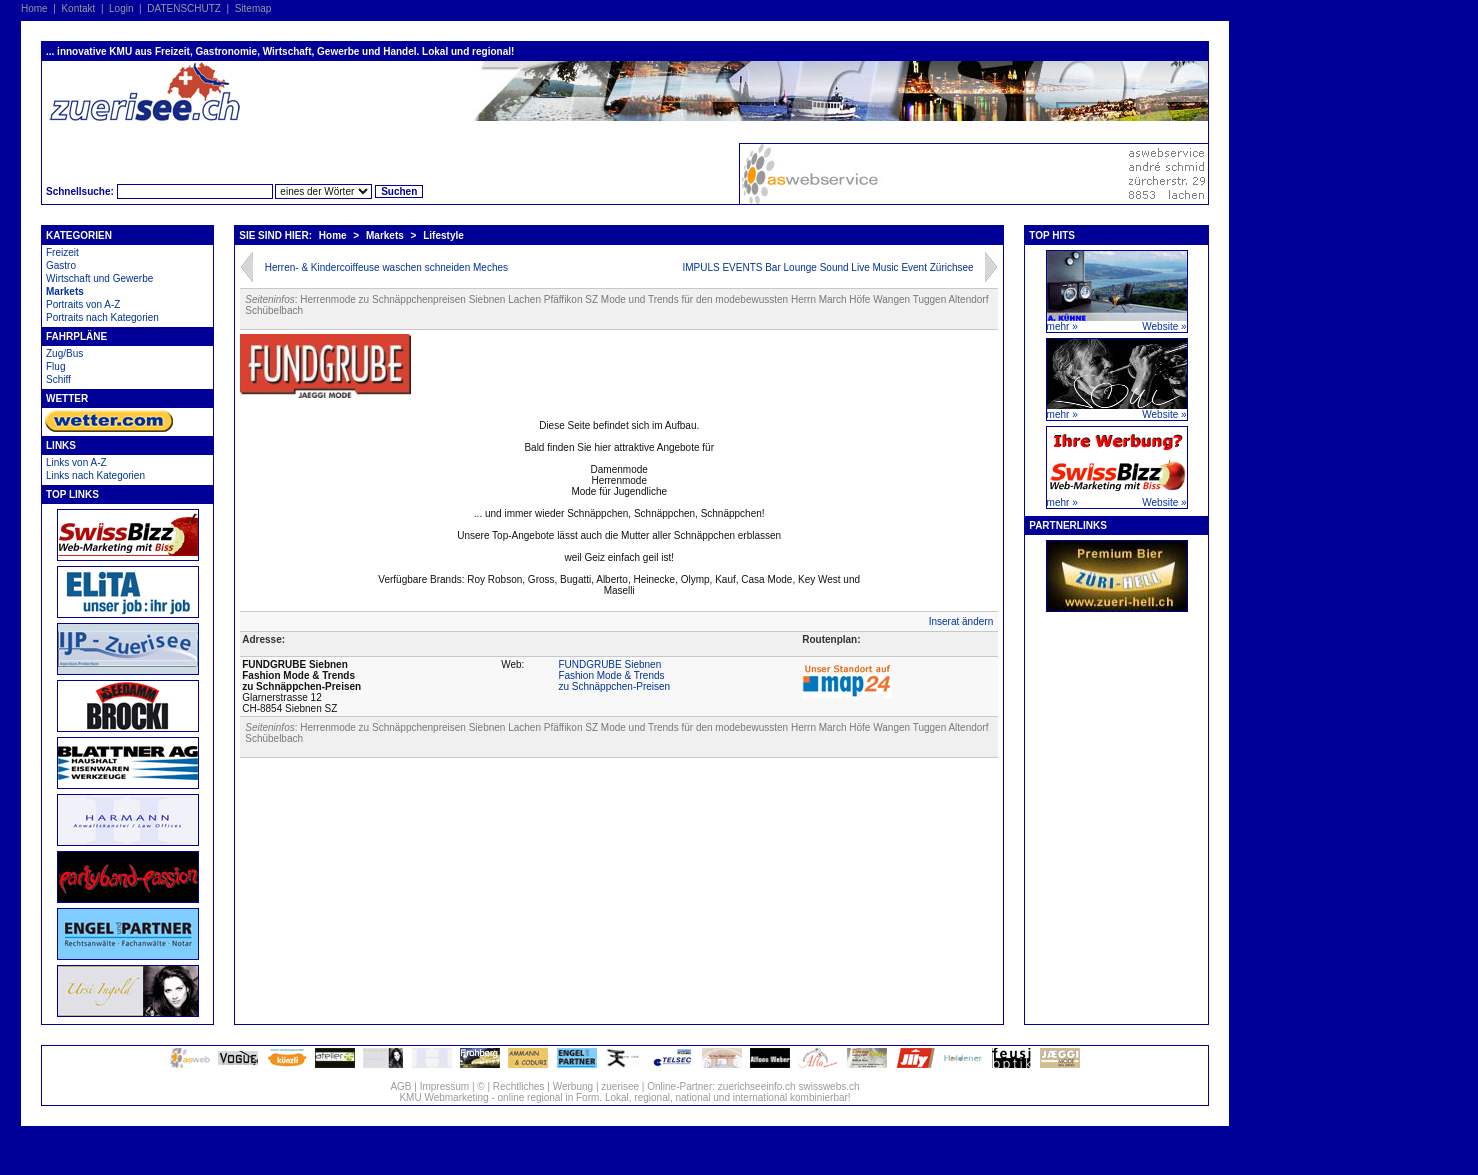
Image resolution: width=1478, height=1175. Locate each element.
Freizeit (62, 252)
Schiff (58, 379)
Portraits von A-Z (83, 304)
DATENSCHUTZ (184, 8)
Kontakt (78, 8)
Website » (1164, 326)
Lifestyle (443, 235)
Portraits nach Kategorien (102, 317)
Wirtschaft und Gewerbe (99, 278)
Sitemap (253, 8)
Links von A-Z (76, 462)
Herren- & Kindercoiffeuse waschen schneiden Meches (386, 267)
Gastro (61, 265)
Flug (55, 366)
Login (121, 8)
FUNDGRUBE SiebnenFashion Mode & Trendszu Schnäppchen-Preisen (614, 675)
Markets (65, 291)
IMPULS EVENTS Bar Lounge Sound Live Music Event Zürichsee (827, 267)
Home (34, 8)
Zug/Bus (64, 353)
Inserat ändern (961, 621)
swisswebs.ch (828, 1086)
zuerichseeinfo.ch (757, 1086)
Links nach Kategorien (95, 475)
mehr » (1062, 326)
